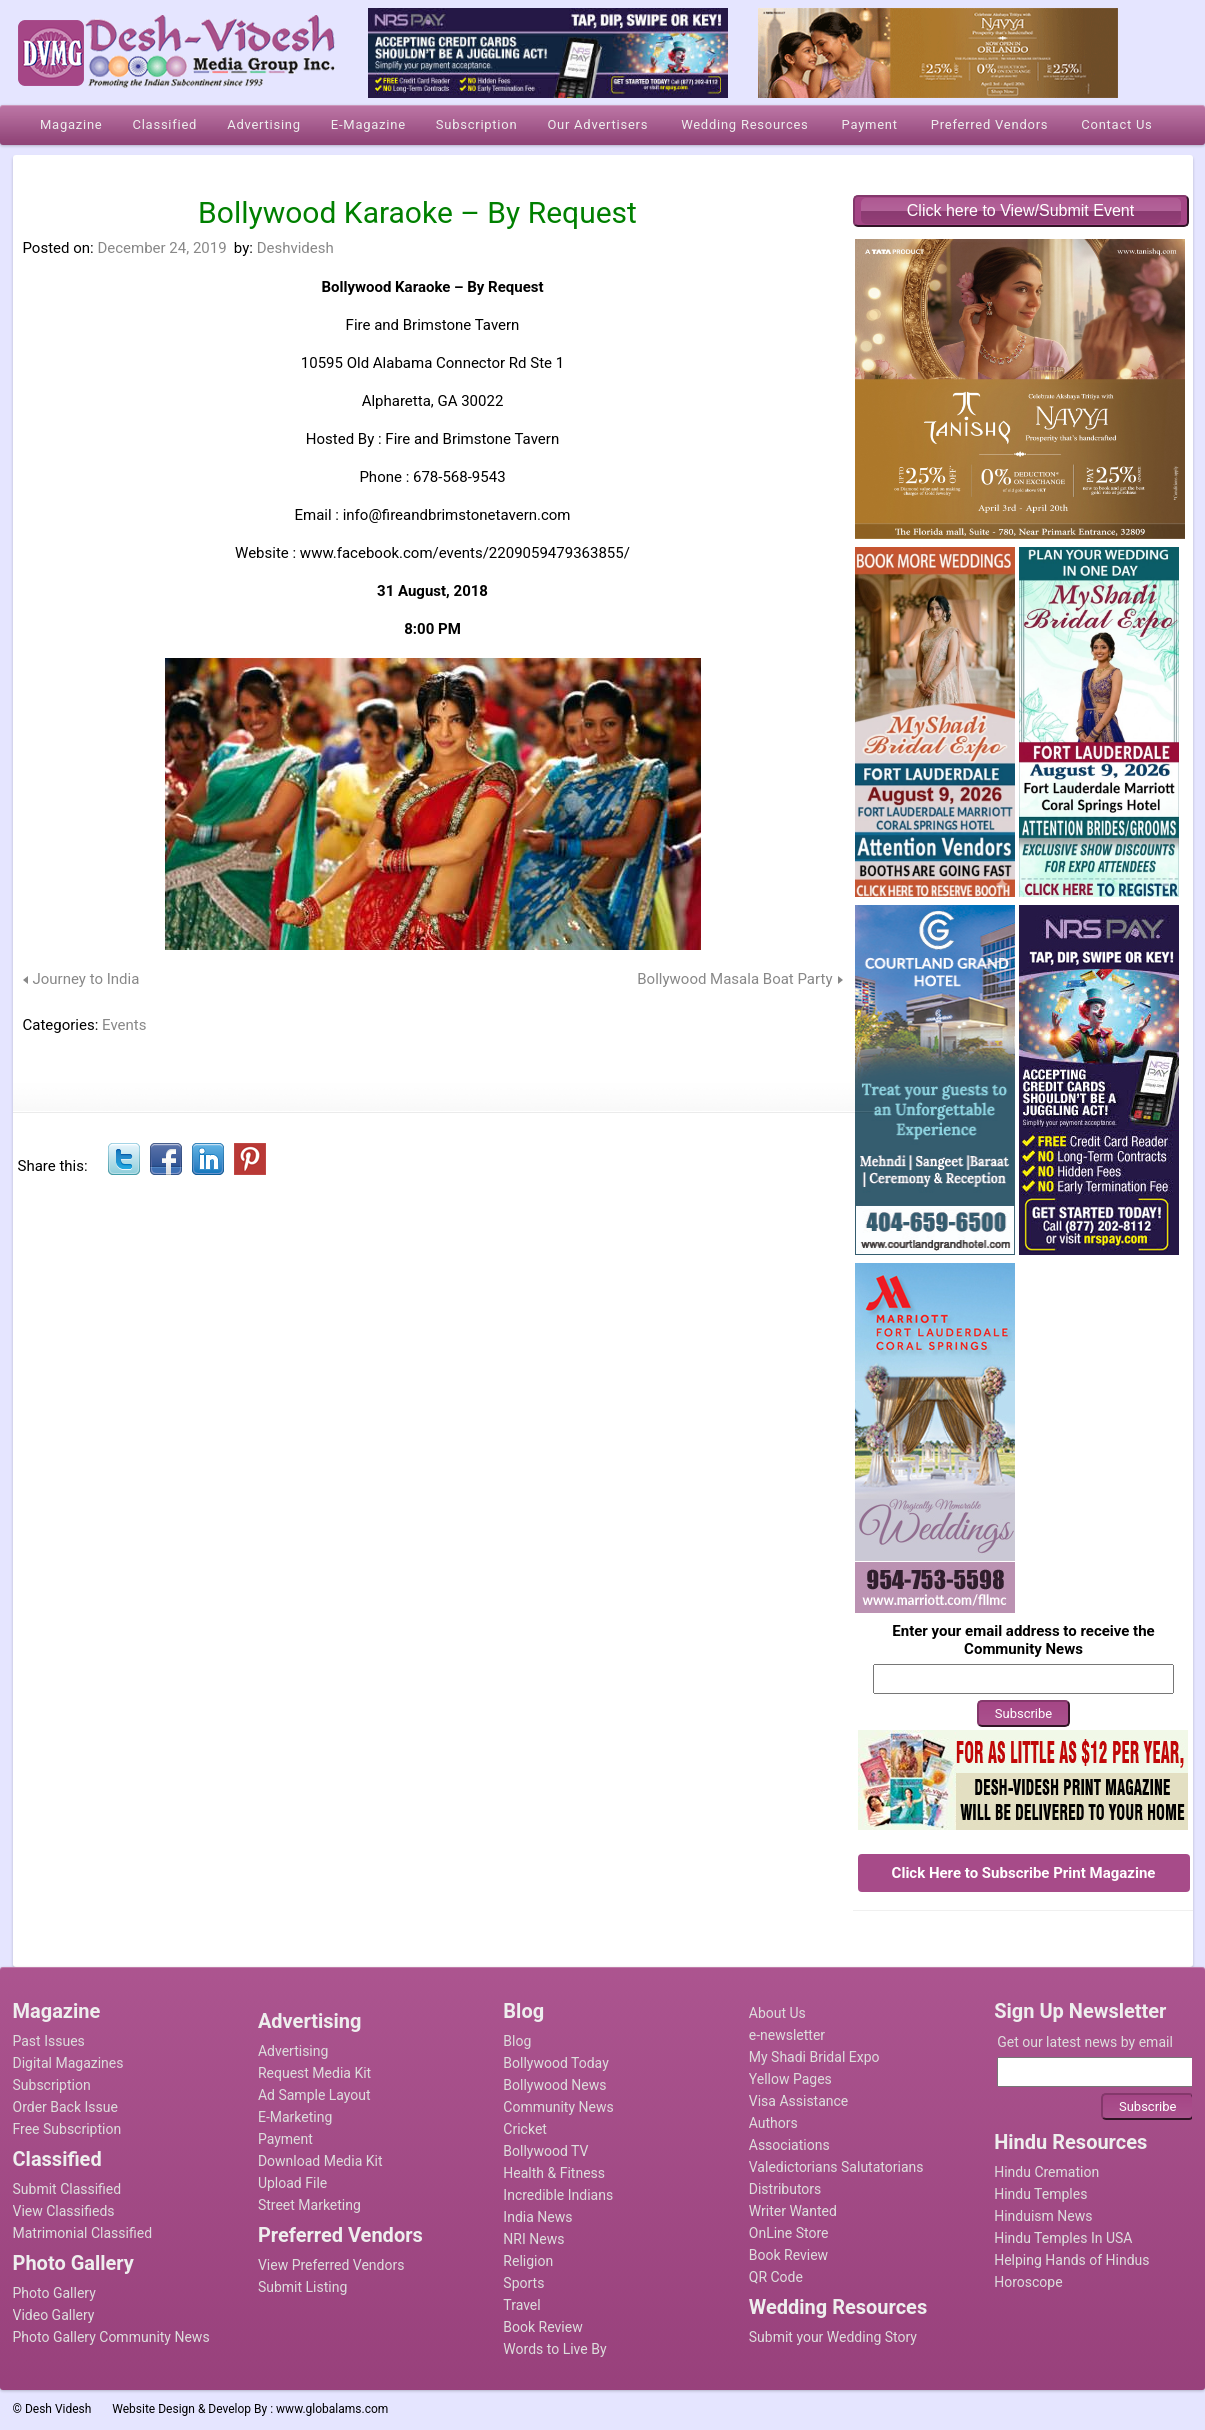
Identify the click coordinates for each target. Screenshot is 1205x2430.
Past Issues (49, 2041)
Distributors (785, 2189)
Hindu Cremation (1046, 2172)
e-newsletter (787, 2035)
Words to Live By (554, 2349)
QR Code (776, 2277)
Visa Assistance (799, 2101)
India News (537, 2217)
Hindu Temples (1040, 2194)
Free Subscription (67, 2129)
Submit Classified (67, 2189)
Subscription (52, 2085)
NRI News (533, 2239)
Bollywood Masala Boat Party (734, 979)
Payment (285, 2139)
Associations (789, 2145)
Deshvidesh (295, 248)
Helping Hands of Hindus (1071, 2260)
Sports (523, 2283)
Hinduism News (1043, 2216)
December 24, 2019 (161, 248)
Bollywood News (554, 2085)
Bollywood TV (545, 2151)
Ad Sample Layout (314, 2095)
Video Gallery (54, 2315)
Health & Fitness (554, 2173)
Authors (773, 2123)
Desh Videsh (58, 2409)
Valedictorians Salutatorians (836, 2167)
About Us (777, 2013)
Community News (558, 2107)
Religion (528, 2261)
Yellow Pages (790, 2079)
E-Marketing (295, 2117)
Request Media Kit (314, 2073)
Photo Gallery (54, 2293)
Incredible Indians (558, 2195)
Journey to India (86, 979)
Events (124, 1025)
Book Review (542, 2327)
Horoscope (1028, 2282)
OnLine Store (789, 2233)
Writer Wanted (793, 2211)
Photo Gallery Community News (111, 2337)
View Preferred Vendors (331, 2265)
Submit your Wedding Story (833, 2337)
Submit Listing (302, 2287)
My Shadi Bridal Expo (814, 2057)
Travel (521, 2305)
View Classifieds (64, 2211)
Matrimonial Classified (83, 2233)
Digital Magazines (68, 2063)
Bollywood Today (555, 2063)
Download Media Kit (320, 2161)
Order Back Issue (65, 2107)
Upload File (292, 2183)
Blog (517, 2041)
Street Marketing (309, 2205)
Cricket (525, 2129)
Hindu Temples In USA (1063, 2238)
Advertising (293, 2051)
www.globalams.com (332, 2409)
